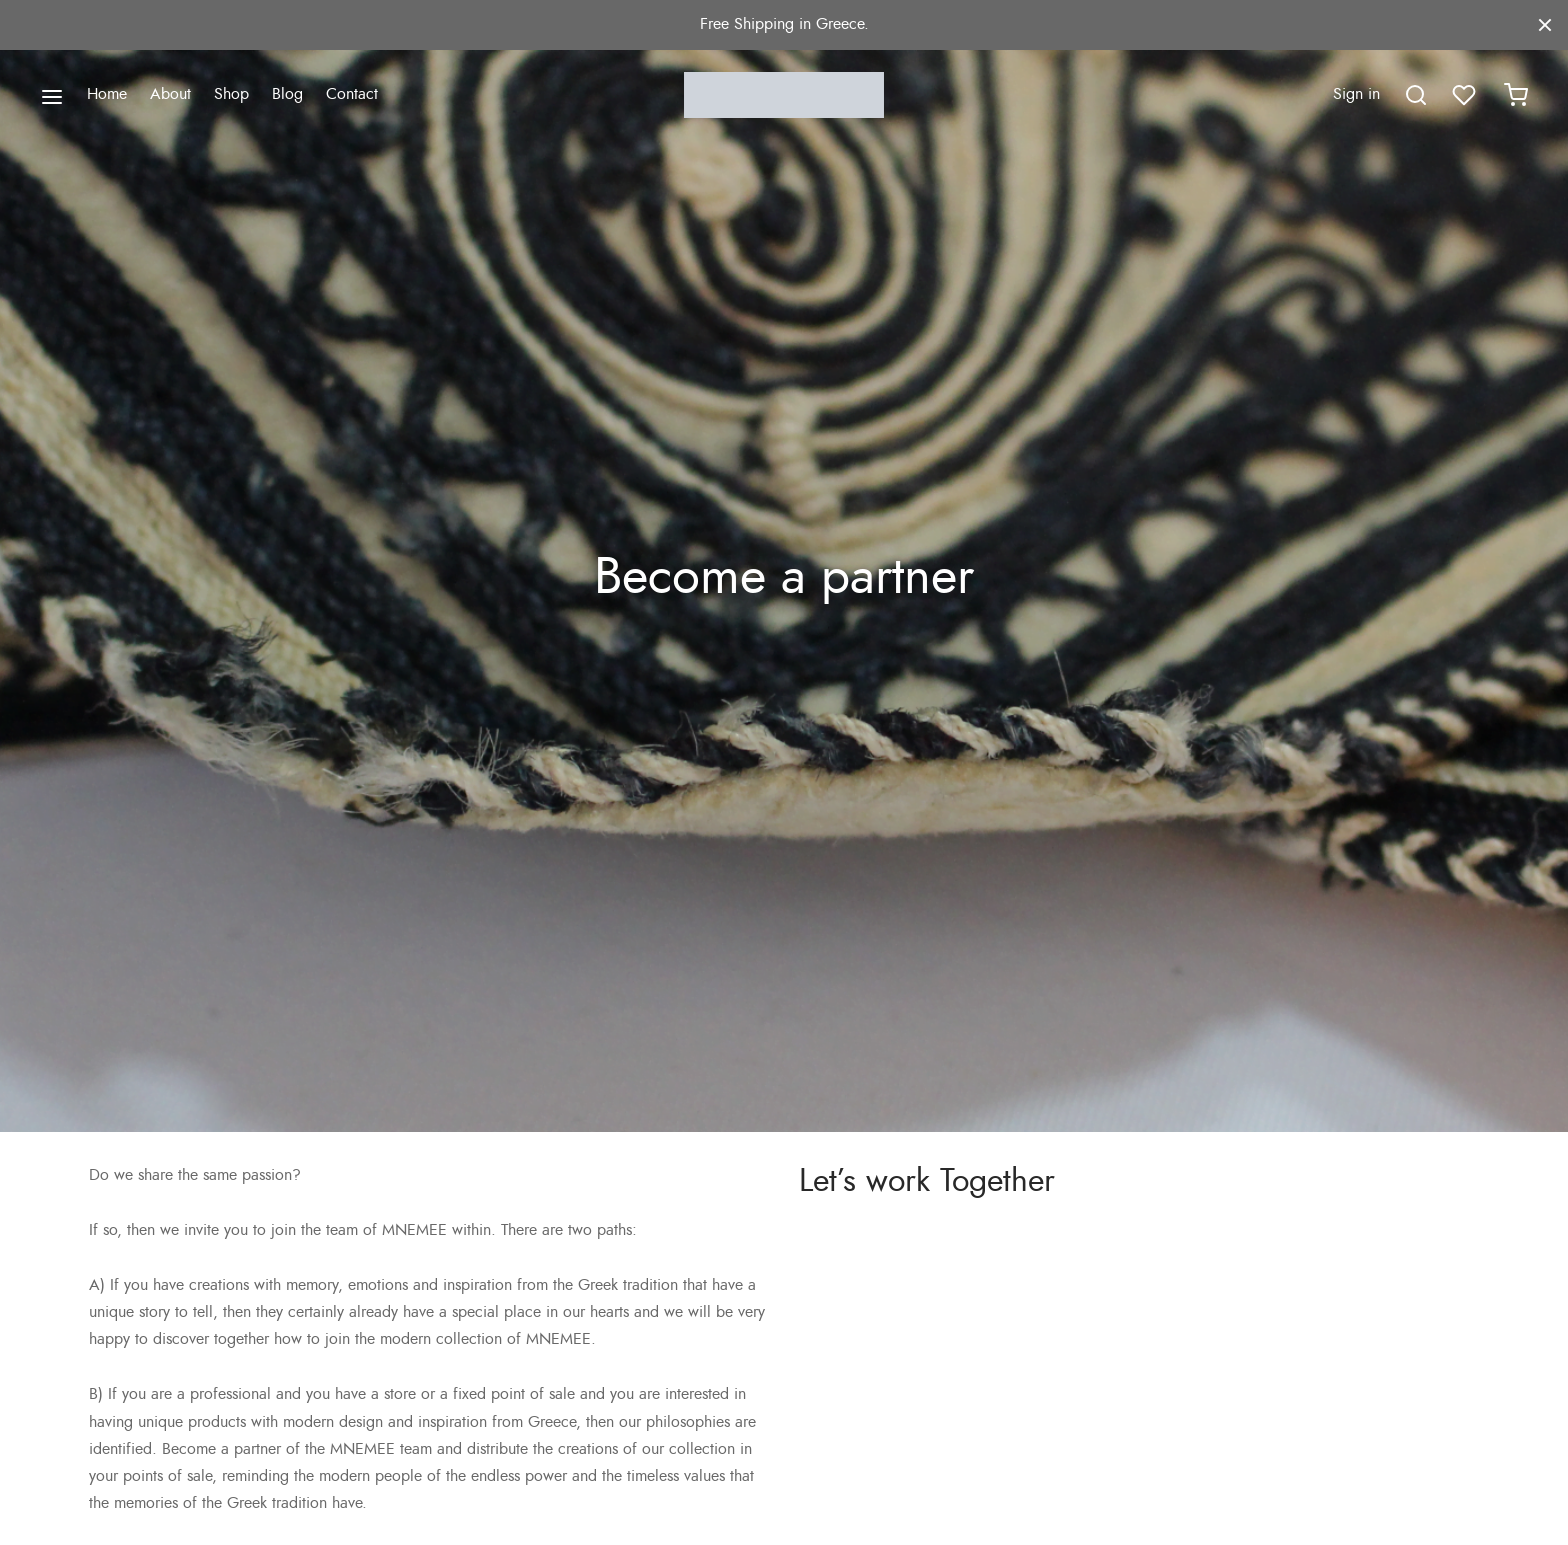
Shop (231, 94)
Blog (287, 94)
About (170, 94)
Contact (352, 94)
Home (107, 94)
